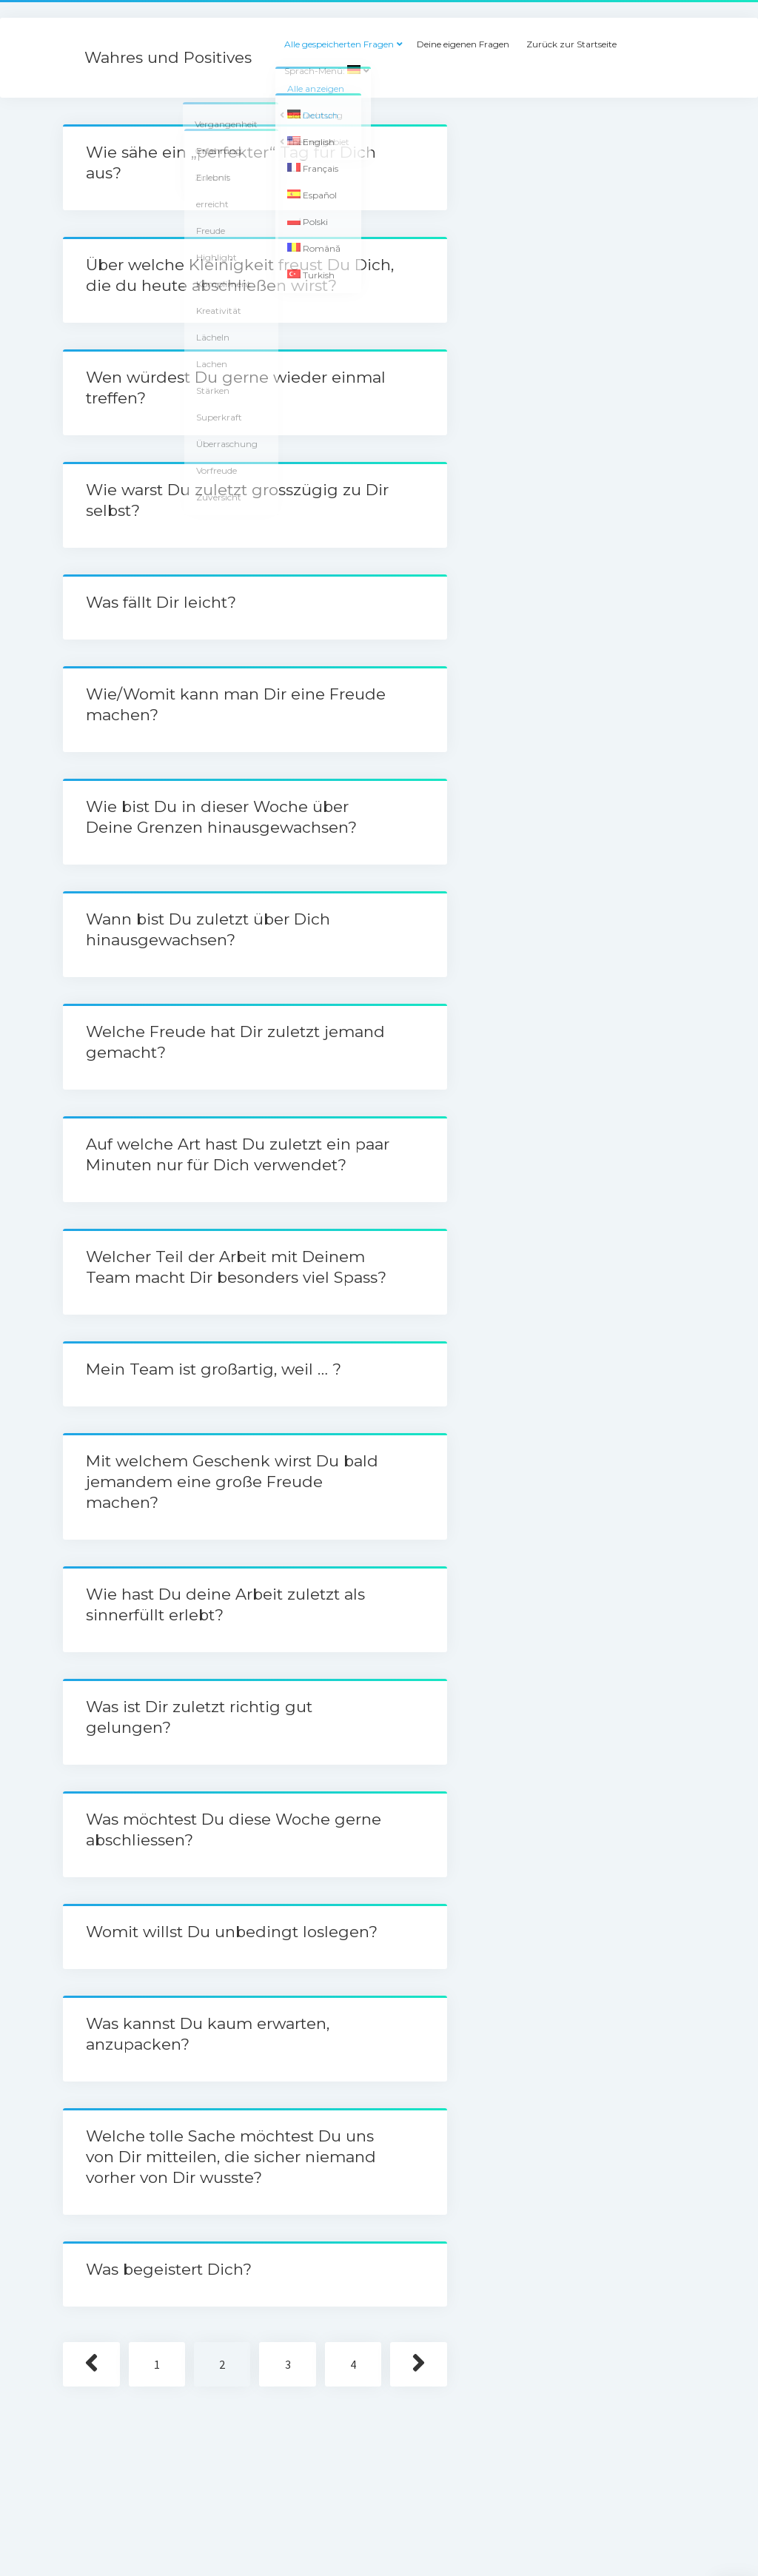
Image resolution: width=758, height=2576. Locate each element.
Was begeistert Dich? (169, 2269)
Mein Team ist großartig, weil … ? (213, 1369)
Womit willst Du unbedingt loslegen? (232, 1931)
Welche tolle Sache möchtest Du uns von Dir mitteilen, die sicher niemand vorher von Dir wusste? (231, 2157)
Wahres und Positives (168, 57)
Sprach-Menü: (322, 70)
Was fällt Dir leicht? (161, 602)
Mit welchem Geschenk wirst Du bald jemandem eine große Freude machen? (232, 1482)
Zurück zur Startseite (571, 44)
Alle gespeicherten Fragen (339, 44)
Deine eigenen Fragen (463, 44)
